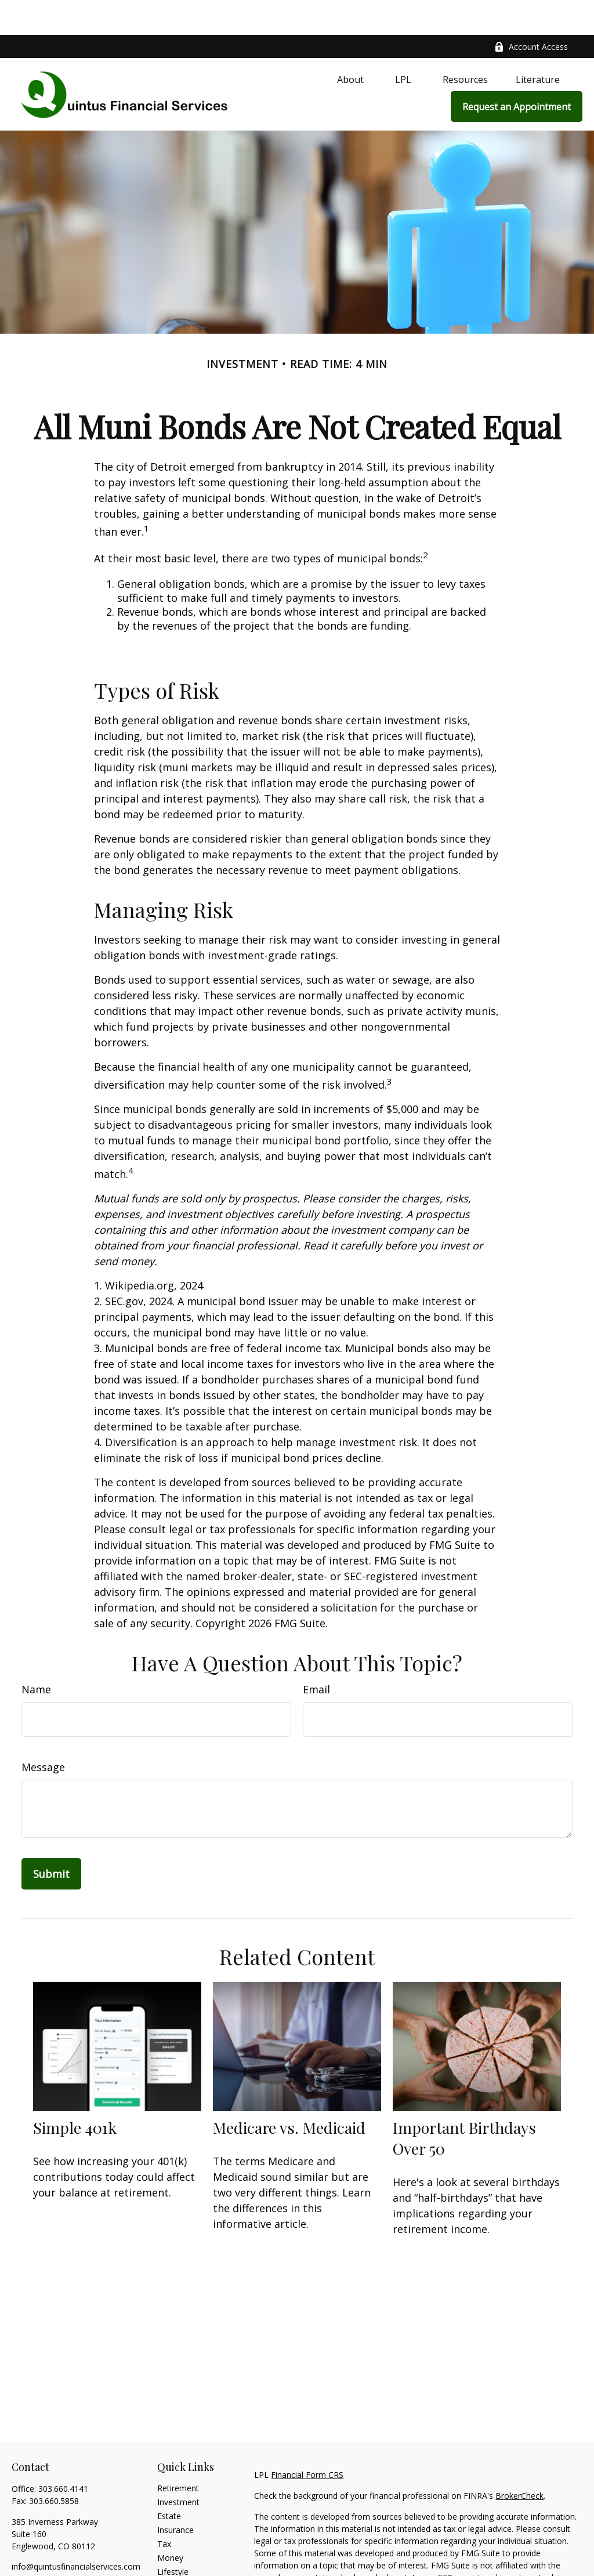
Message (43, 1732)
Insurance (175, 2495)
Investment (178, 2467)
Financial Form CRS (307, 2439)
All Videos (175, 2564)
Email (316, 1654)
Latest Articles (184, 2550)
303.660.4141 (63, 2453)
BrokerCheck (519, 2460)
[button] (350, 44)
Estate (169, 2481)
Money (170, 2522)
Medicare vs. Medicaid (289, 2092)
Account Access (531, 11)
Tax (164, 2508)
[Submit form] (51, 1839)
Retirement (178, 2453)
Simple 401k (75, 2092)
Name (36, 1654)
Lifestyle (173, 2536)
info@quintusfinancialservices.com (76, 2531)
